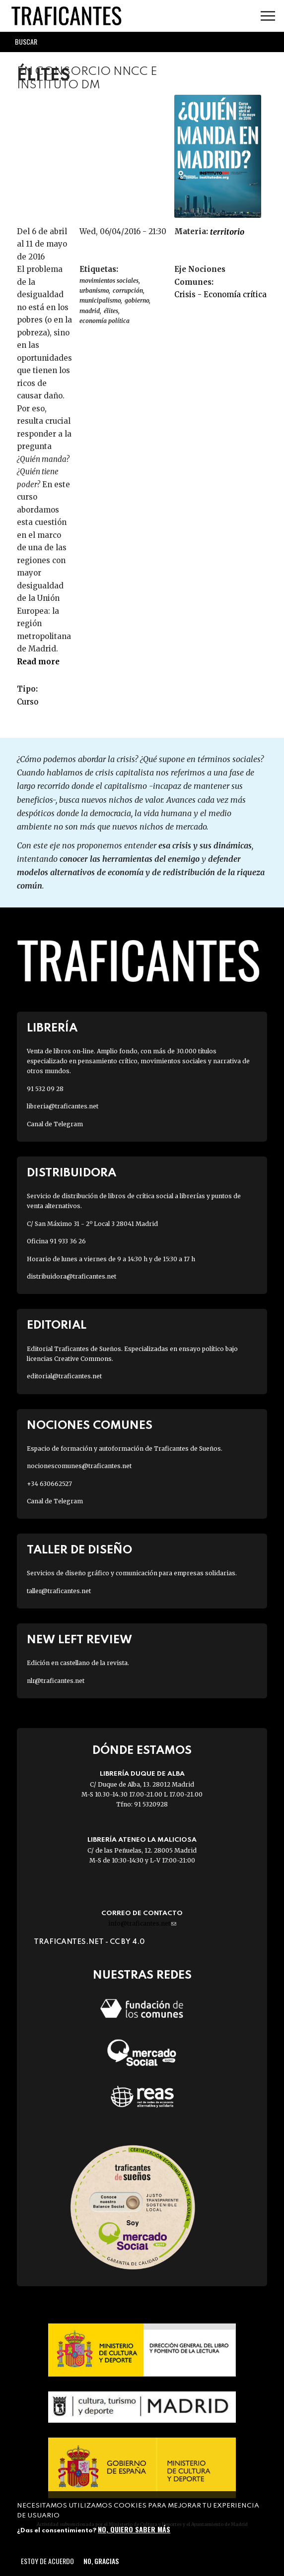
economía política (104, 320)
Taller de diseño (79, 1550)
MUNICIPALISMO (100, 300)
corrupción (128, 290)
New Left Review (79, 1640)
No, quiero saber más (134, 2529)
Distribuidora (71, 1173)
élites (111, 311)
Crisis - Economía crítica (220, 294)
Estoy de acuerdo (47, 2561)
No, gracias (101, 2561)
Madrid (89, 311)
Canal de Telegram (55, 1124)
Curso (27, 702)
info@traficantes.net (142, 1923)
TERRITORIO (227, 232)
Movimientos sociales (109, 280)
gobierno (137, 300)
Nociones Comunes (89, 1425)
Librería (52, 1028)
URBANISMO (94, 290)
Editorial (56, 1325)
